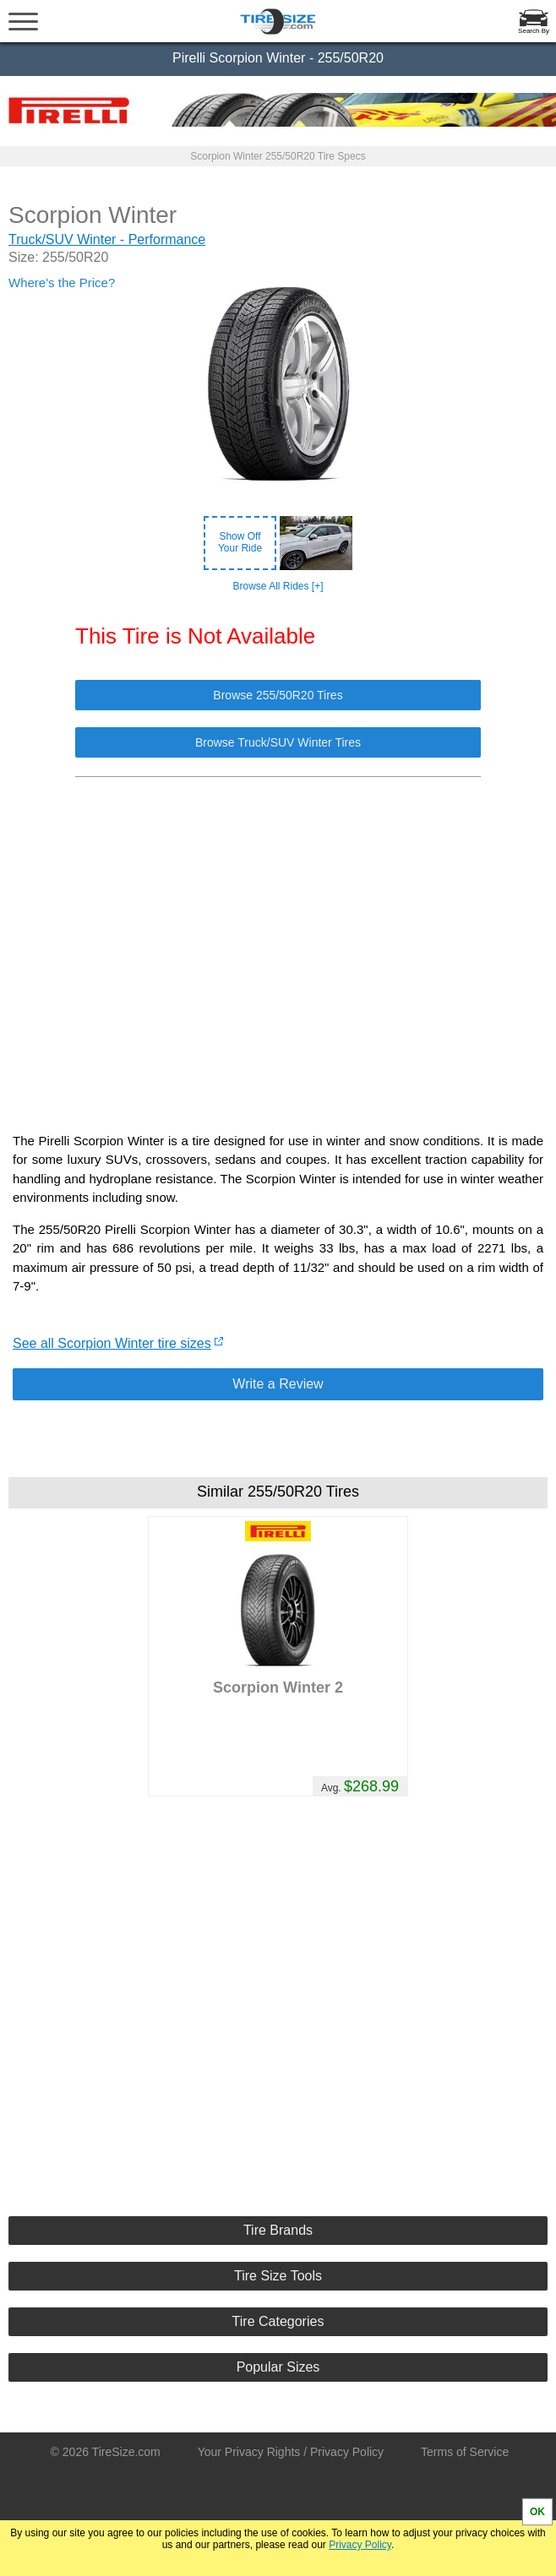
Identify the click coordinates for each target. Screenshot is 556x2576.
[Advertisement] (278, 946)
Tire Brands (278, 2230)
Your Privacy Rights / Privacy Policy (291, 2452)
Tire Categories (278, 2321)
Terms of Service (465, 2452)
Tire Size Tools (278, 2276)
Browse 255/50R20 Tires (277, 695)
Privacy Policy (360, 2545)
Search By (533, 31)
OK (537, 2512)
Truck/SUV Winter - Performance (106, 239)
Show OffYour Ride (240, 542)
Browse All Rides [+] (277, 586)
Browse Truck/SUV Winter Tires (278, 742)
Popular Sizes (278, 2367)
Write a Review (277, 1384)
